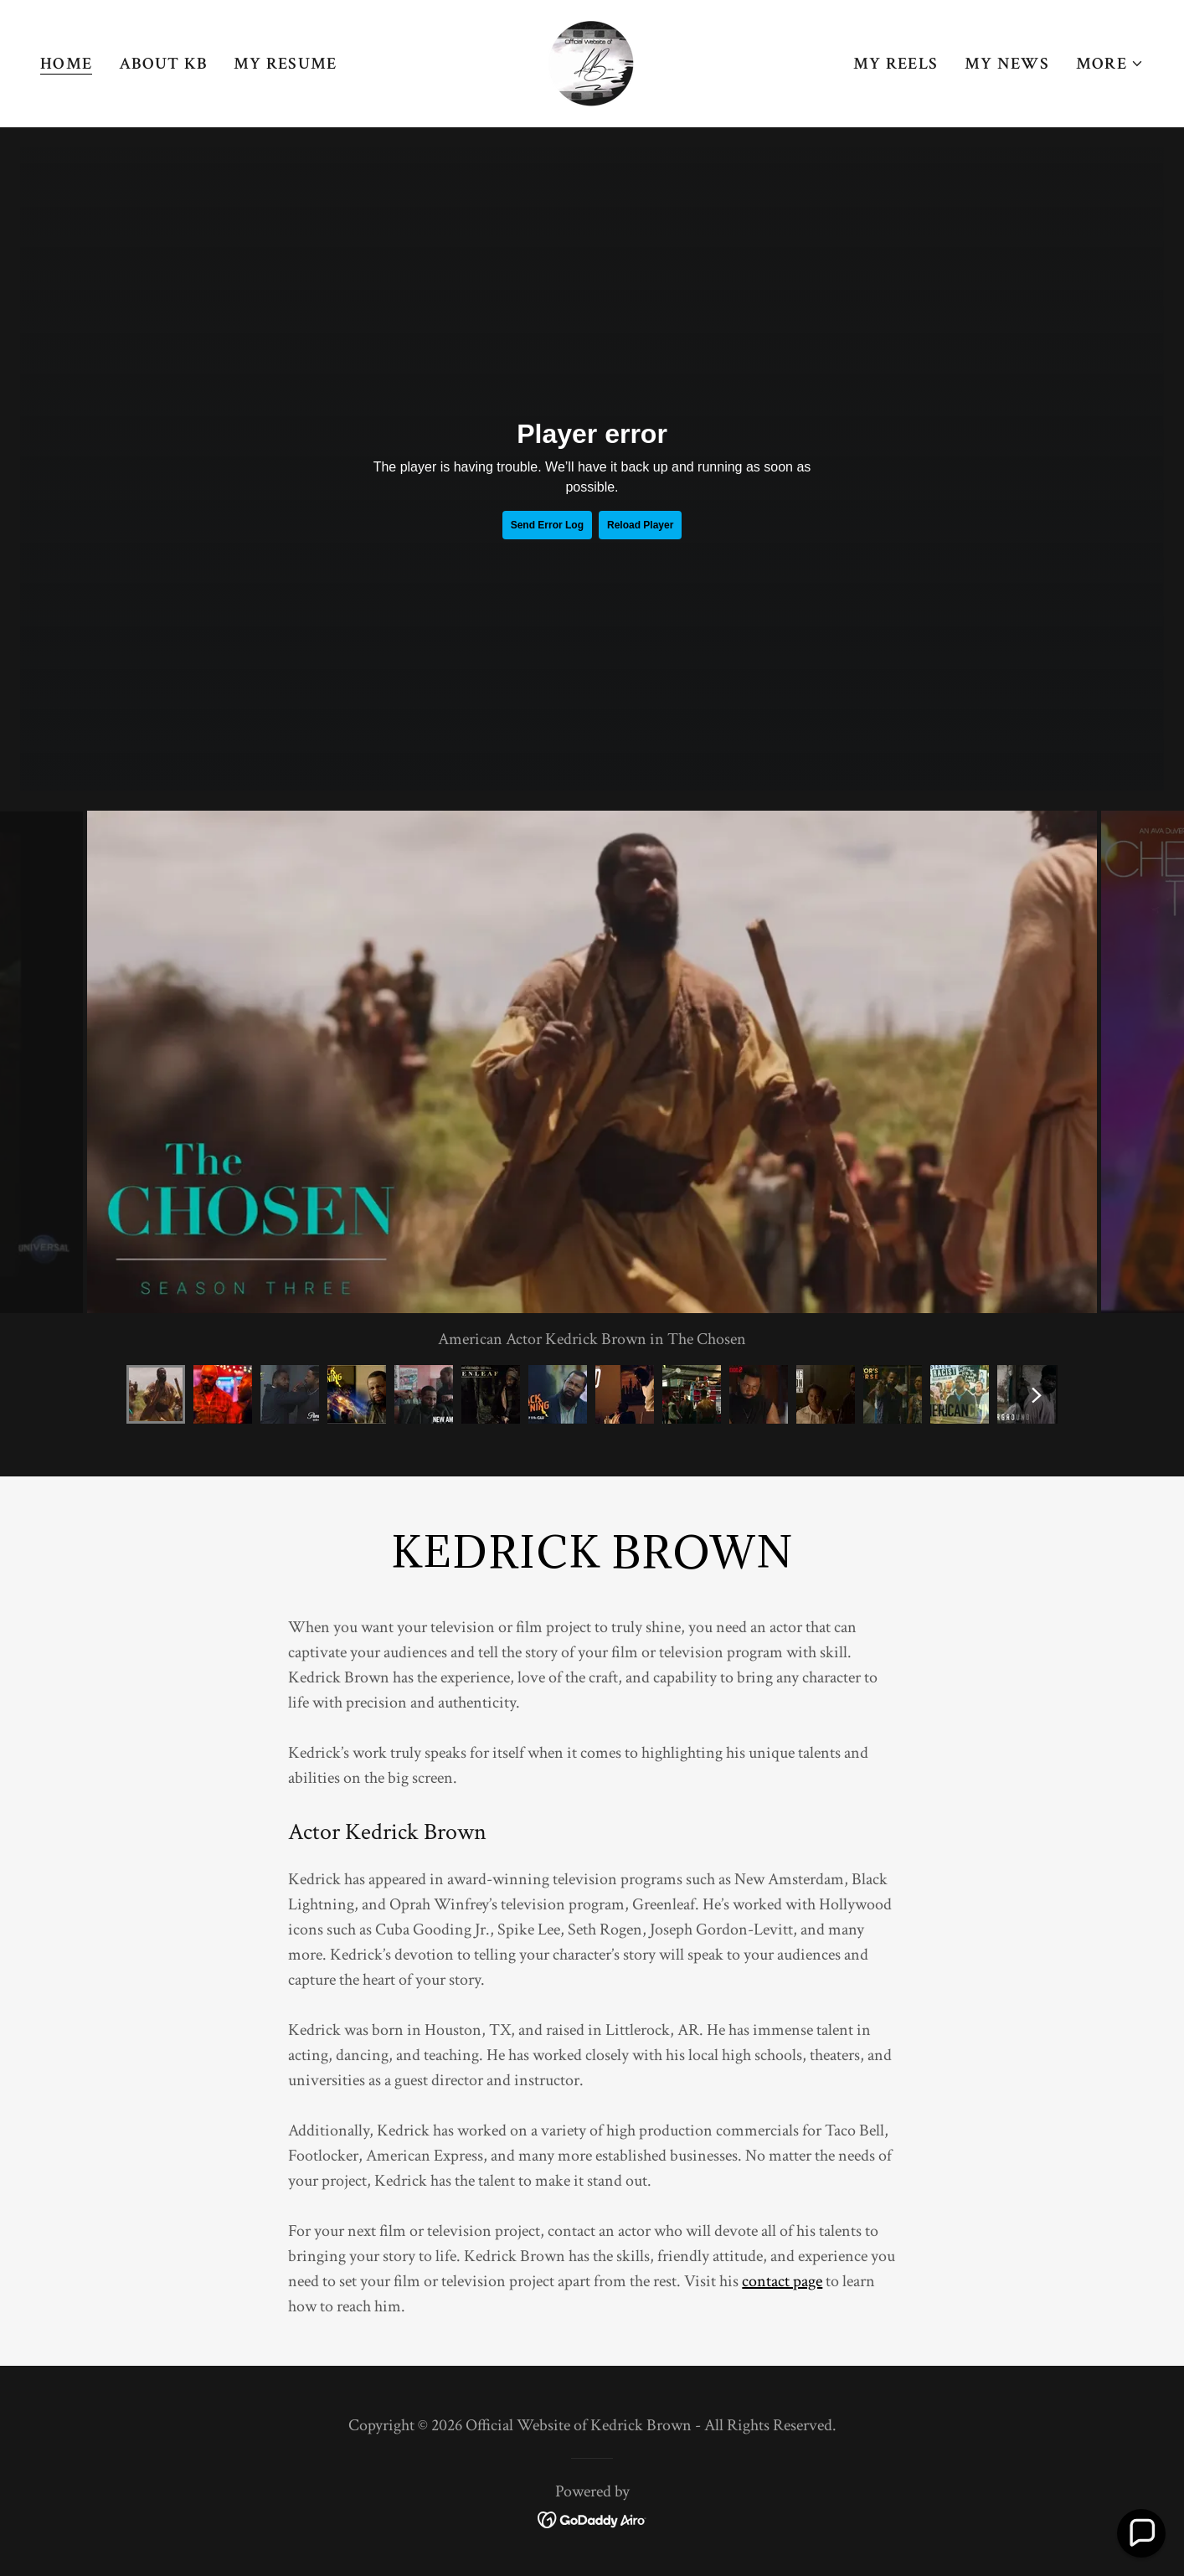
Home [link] (66, 64)
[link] (591, 62)
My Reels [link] (895, 64)
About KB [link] (163, 64)
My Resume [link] (285, 64)
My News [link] (1007, 64)
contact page (782, 2281)
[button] (1110, 64)
